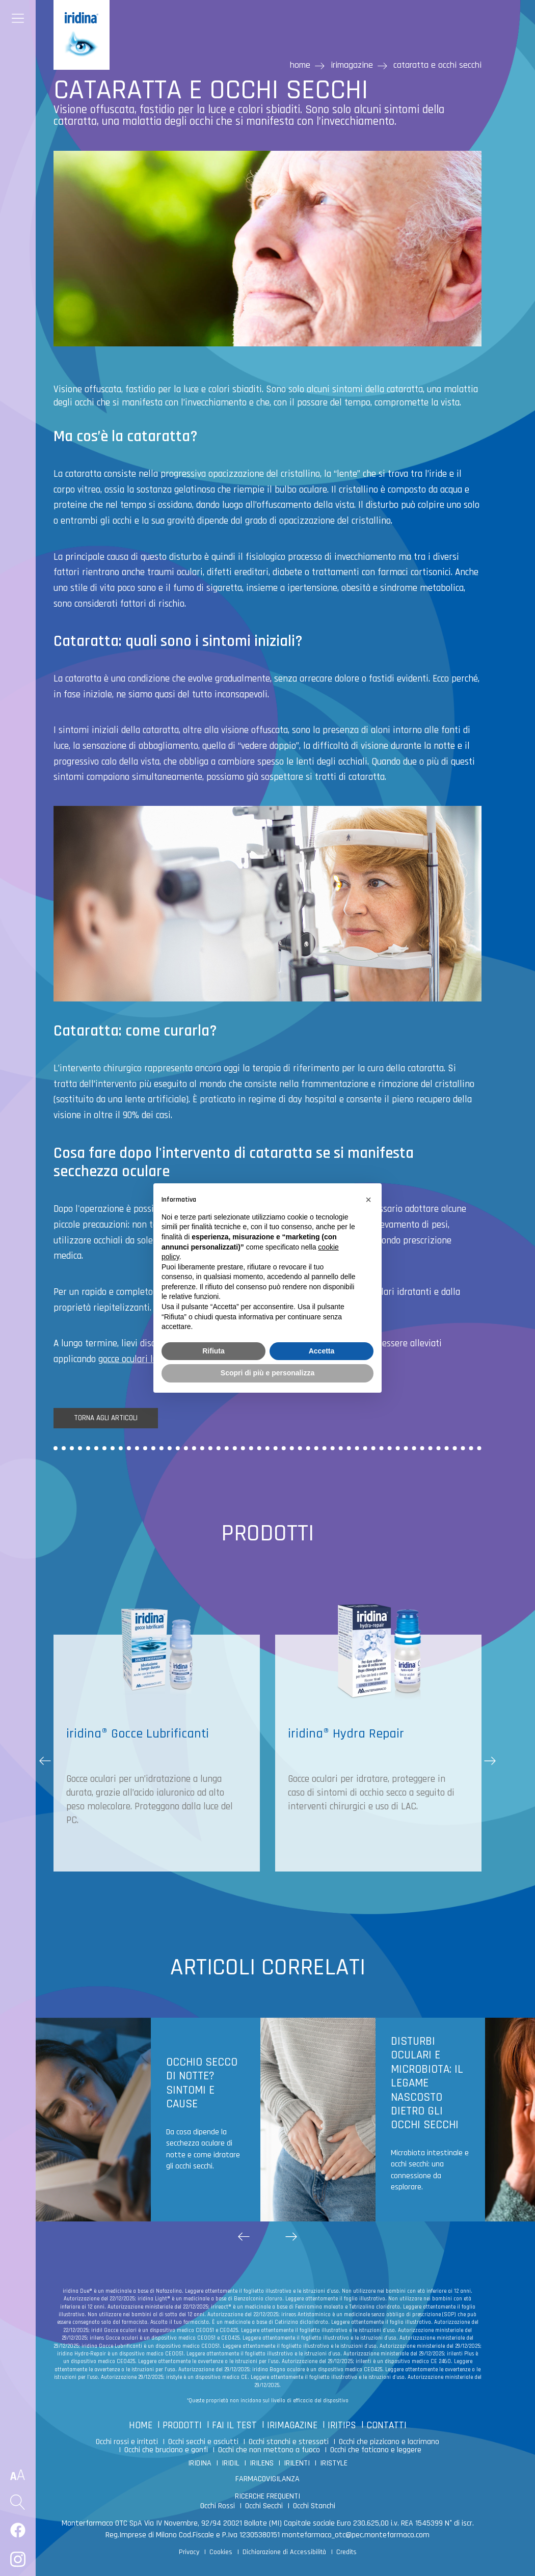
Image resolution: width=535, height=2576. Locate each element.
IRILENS (262, 2463)
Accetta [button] (322, 1351)
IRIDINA (199, 2463)
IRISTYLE (333, 2463)
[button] (490, 1761)
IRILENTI (297, 2463)
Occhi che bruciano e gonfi (166, 2450)
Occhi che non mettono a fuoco (269, 2450)
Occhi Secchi (264, 2506)
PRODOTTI (182, 2425)
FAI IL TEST (234, 2425)
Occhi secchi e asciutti (203, 2441)
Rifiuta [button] (213, 1351)
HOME (140, 2425)
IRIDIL (230, 2463)
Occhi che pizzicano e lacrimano (389, 2441)
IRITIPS (342, 2425)
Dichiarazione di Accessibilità (284, 2552)
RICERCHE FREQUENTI (267, 2496)
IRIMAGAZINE (292, 2425)
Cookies (220, 2552)
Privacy (189, 2552)
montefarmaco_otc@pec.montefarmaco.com (356, 2535)
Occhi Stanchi (314, 2506)
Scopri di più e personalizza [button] (267, 1373)
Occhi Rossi (217, 2506)
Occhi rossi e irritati (127, 2441)
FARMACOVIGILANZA (267, 2479)
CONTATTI (386, 2425)
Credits (346, 2552)
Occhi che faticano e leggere (375, 2450)
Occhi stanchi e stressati (289, 2441)
